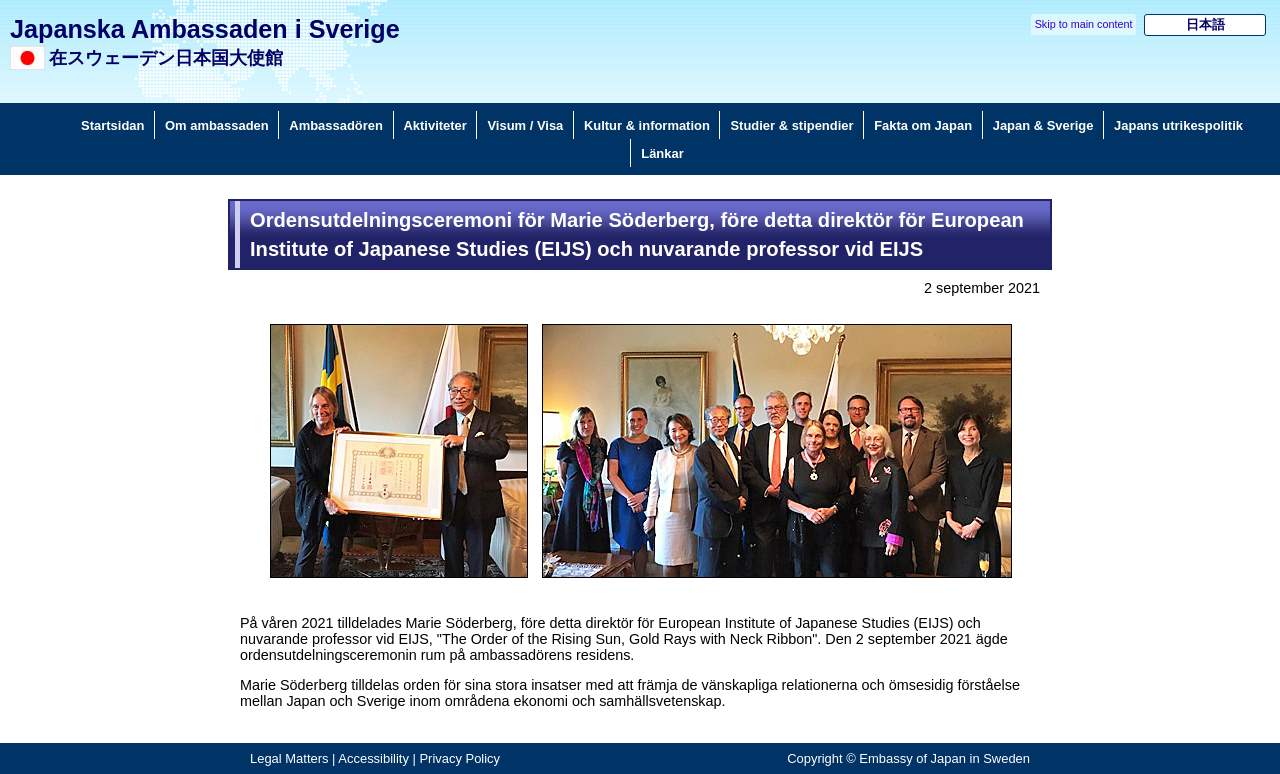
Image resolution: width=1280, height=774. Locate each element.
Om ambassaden (217, 125)
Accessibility (373, 758)
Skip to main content (1084, 24)
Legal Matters (289, 758)
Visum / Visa (525, 125)
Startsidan (112, 125)
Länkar (662, 153)
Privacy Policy (459, 758)
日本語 (1205, 24)
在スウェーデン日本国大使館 (166, 58)
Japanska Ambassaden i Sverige (205, 29)
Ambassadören (336, 125)
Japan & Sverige (1043, 125)
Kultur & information (647, 125)
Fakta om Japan (923, 125)
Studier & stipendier (791, 125)
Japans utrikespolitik (1178, 125)
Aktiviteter (435, 125)
